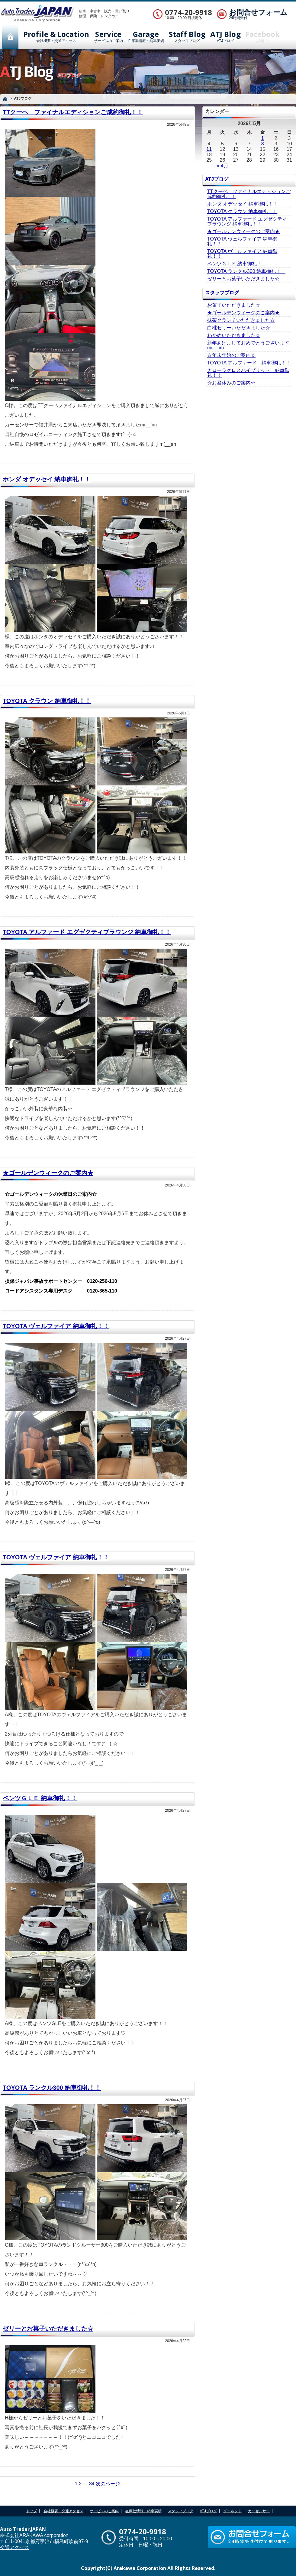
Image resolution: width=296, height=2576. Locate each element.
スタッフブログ (187, 37)
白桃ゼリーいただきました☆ (238, 327)
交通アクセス (14, 2547)
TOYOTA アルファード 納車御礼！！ (249, 362)
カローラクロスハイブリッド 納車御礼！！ (248, 373)
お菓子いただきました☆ (233, 305)
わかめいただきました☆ (233, 335)
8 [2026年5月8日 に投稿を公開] (262, 143)
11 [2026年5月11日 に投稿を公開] (209, 149)
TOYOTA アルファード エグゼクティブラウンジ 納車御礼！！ (87, 932)
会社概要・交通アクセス (56, 37)
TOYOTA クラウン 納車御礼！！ (47, 700)
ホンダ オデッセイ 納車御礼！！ (47, 479)
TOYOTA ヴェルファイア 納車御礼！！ (56, 1326)
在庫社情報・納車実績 (143, 2511)
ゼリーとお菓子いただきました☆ (48, 2328)
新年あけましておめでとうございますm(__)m (248, 345)
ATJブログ (225, 37)
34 (92, 2483)
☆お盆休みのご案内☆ (231, 382)
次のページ (108, 2483)
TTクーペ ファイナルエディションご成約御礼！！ (73, 112)
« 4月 (222, 165)
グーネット (232, 2511)
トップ (31, 2511)
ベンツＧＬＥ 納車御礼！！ (40, 1798)
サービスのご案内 (108, 37)
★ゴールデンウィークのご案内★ (48, 1173)
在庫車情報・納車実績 (146, 37)
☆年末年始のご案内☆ (231, 355)
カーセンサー (259, 2511)
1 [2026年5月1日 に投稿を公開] (262, 138)
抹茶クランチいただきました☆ (241, 320)
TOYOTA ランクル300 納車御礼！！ (52, 2087)
